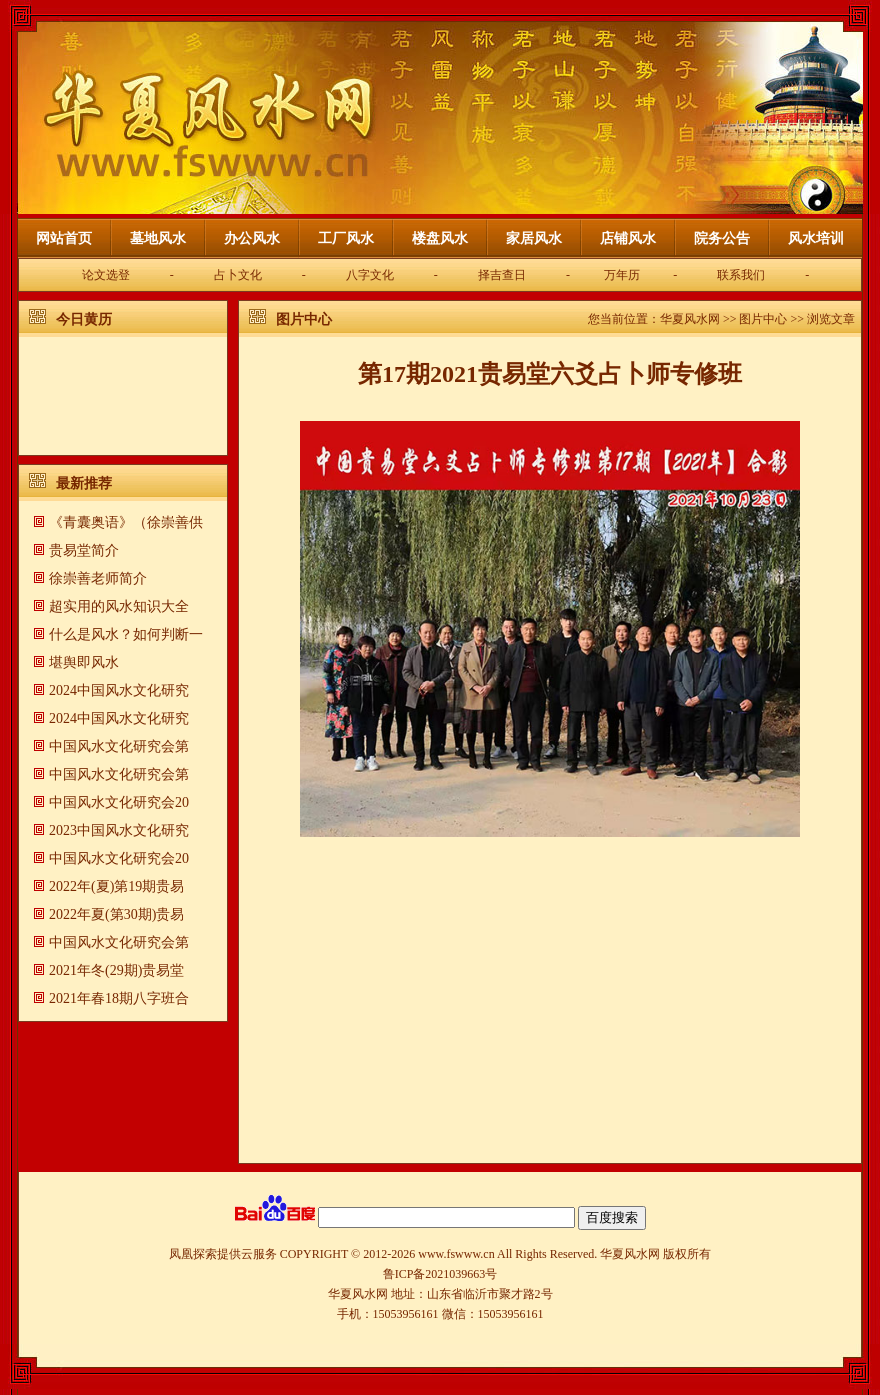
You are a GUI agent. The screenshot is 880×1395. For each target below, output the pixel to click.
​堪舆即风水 (84, 662)
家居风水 (534, 238)
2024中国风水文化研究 (119, 690)
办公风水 (252, 238)
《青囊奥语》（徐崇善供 (126, 522)
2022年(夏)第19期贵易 (116, 886)
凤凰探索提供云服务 (223, 1254)
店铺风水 (628, 238)
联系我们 (741, 275)
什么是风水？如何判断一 (126, 634)
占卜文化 (238, 275)
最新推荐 (84, 483)
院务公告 (722, 238)
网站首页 (64, 238)
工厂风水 (346, 238)
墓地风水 (158, 238)
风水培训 (816, 238)
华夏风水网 (690, 319)
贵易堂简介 (84, 550)
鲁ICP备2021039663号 (440, 1274)
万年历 (622, 275)
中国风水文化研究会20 (119, 802)
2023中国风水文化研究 (119, 830)
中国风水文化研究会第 (119, 746)
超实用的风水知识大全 (119, 606)
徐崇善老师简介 (98, 578)
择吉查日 (502, 275)
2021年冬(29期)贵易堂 (116, 970)
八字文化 (370, 275)
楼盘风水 (440, 238)
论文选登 (106, 275)
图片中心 (304, 319)
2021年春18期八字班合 (119, 998)
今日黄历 (84, 319)
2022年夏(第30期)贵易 (116, 914)
